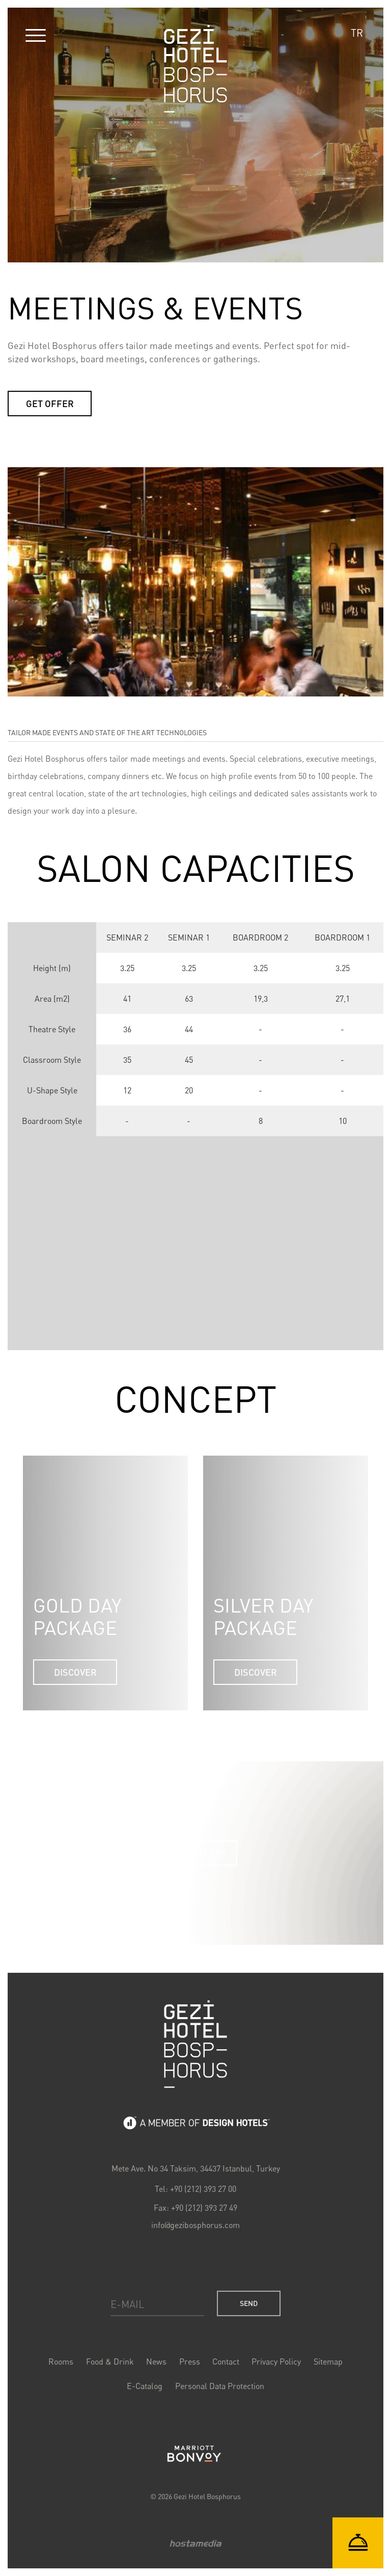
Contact (225, 2361)
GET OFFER (50, 403)
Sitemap (326, 2361)
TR (357, 32)
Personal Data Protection (219, 2386)
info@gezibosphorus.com (195, 2227)
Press (189, 2361)
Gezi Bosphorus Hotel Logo (195, 2048)
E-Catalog (145, 2386)
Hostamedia (195, 2540)
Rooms (62, 2361)
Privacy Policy (275, 2361)
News (156, 2361)
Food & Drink (111, 2361)
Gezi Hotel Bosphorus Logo (195, 69)
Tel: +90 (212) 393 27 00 (195, 2191)
